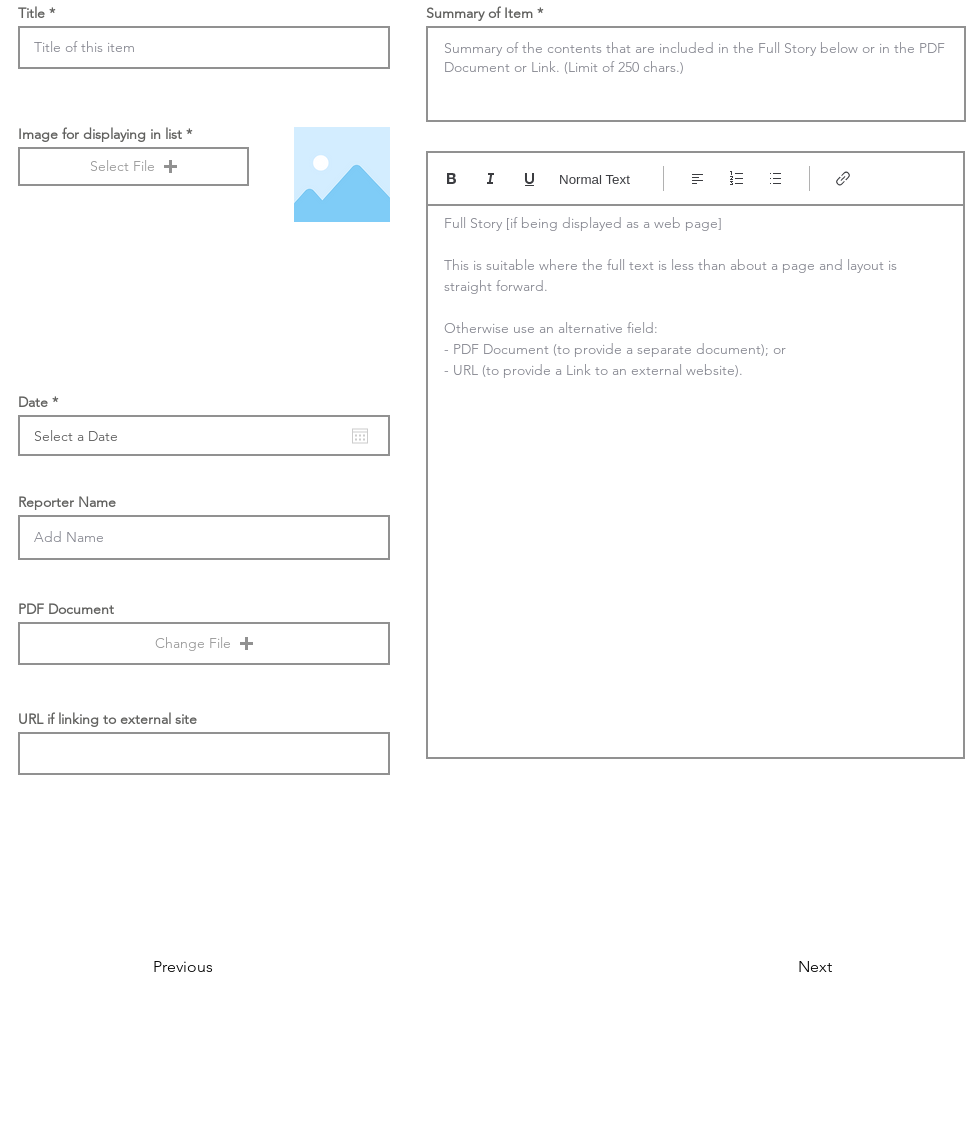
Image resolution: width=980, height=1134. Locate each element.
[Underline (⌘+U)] (529, 178)
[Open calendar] (360, 436)
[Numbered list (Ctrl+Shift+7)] (736, 178)
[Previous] (219, 967)
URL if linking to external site (107, 719)
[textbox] (695, 475)
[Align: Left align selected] (697, 178)
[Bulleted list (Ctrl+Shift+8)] (775, 178)
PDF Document (66, 609)
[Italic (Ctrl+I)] (490, 178)
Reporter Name (67, 502)
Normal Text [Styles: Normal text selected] (594, 179)
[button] (133, 166)
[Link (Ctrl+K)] (843, 178)
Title (31, 13)
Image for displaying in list (100, 134)
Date (42, 402)
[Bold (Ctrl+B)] (451, 178)
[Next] (782, 967)
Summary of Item (479, 13)
